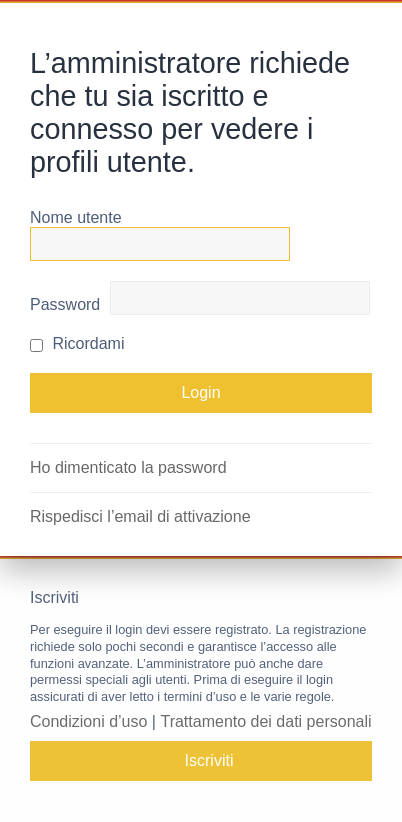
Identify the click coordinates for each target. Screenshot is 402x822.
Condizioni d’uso (88, 721)
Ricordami (77, 343)
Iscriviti (209, 760)
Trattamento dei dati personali (265, 721)
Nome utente (76, 217)
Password (65, 304)
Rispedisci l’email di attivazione (140, 516)
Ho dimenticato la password (128, 467)
